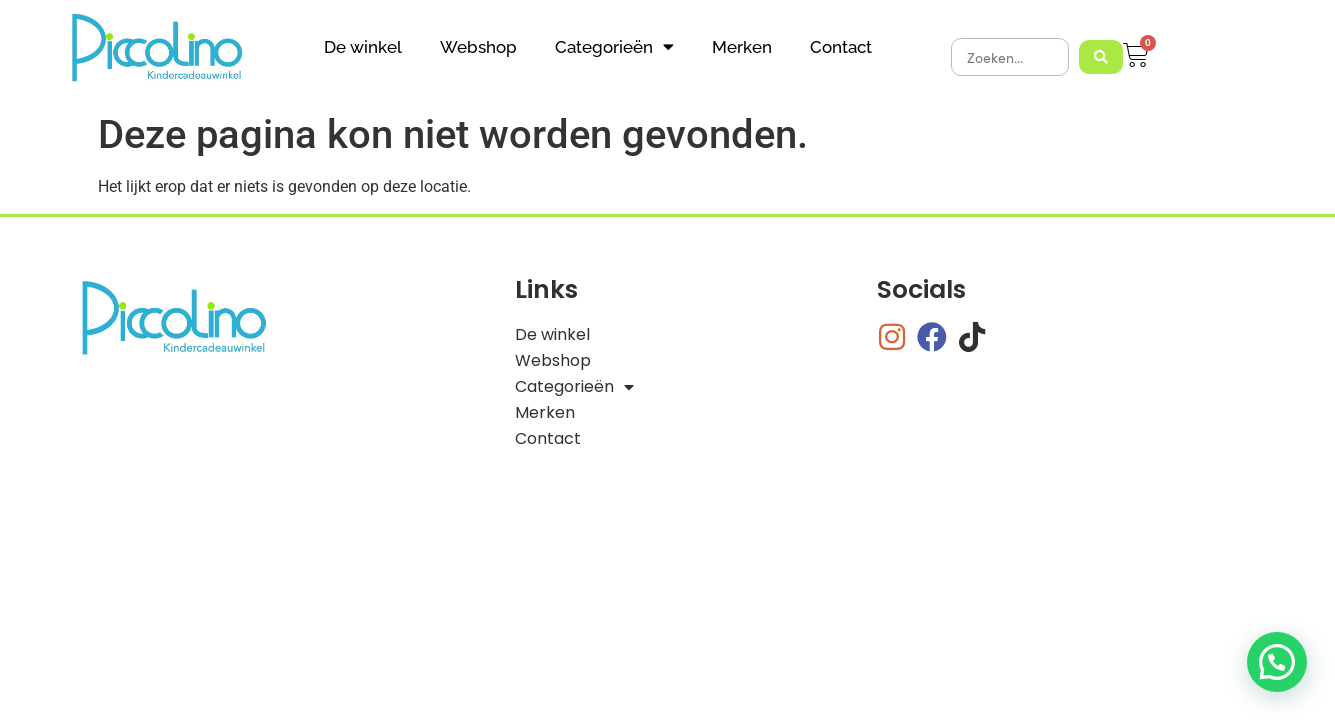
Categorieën (614, 46)
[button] (1277, 662)
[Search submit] (1101, 57)
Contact (841, 47)
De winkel (363, 47)
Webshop (478, 47)
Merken (742, 47)
